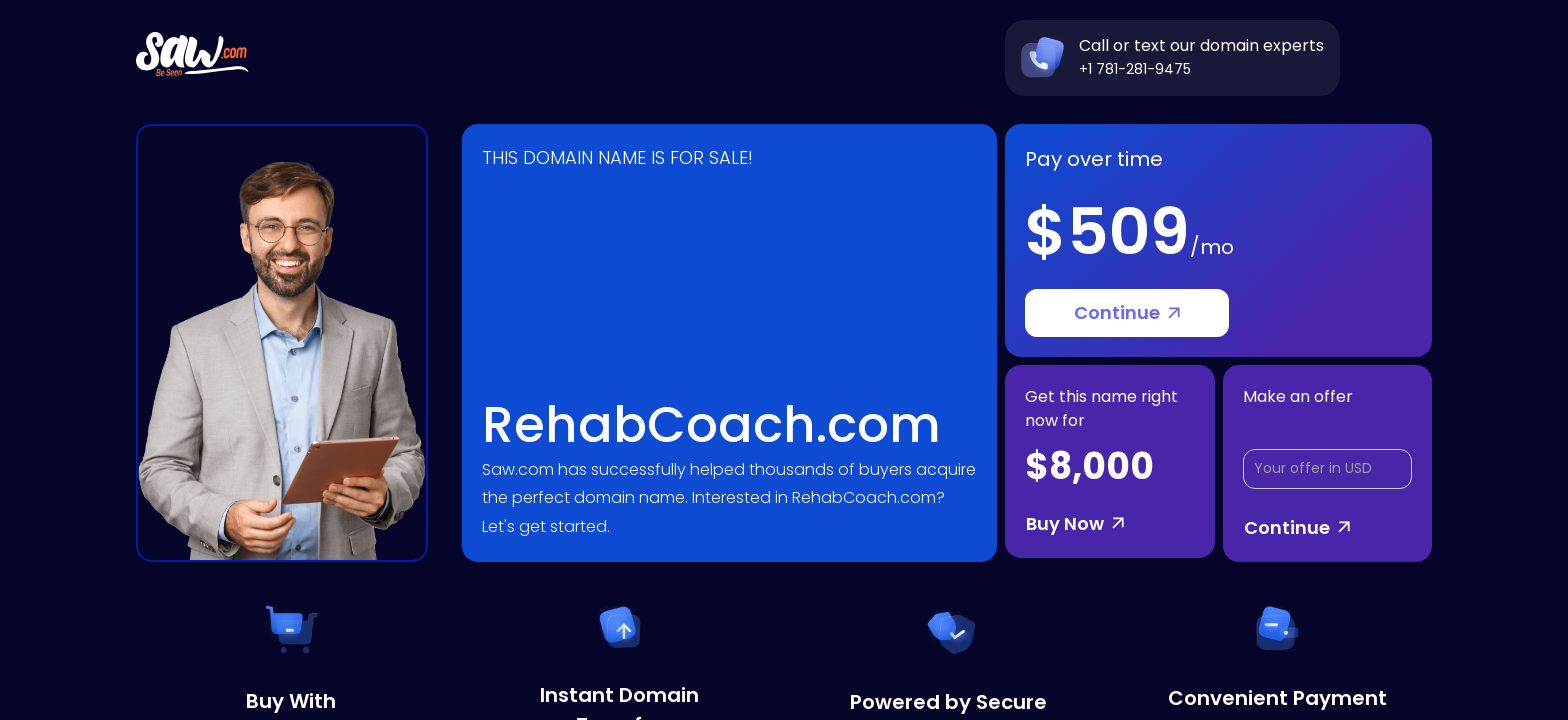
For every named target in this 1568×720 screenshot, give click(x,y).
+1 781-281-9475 (1135, 69)
